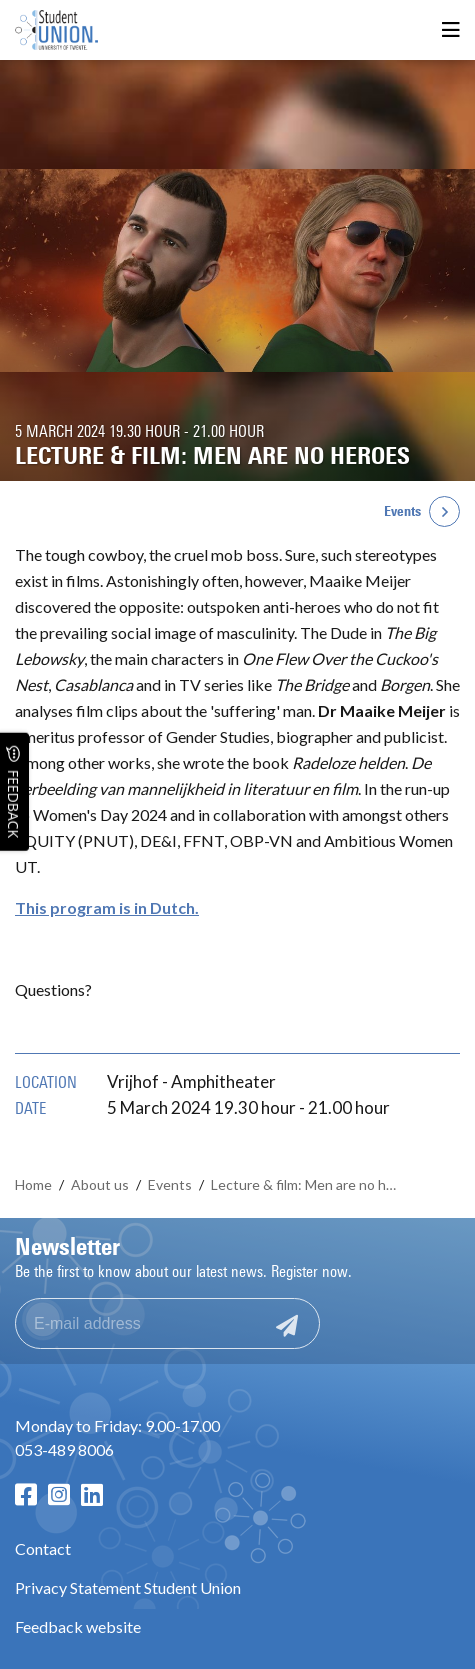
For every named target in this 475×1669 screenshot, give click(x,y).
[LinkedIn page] (92, 1494)
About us (100, 1184)
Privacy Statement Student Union (128, 1587)
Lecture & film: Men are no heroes (307, 1184)
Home (33, 1184)
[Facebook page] (26, 1494)
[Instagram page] (59, 1494)
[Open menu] (451, 30)
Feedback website (78, 1626)
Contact (43, 1548)
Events (402, 511)
